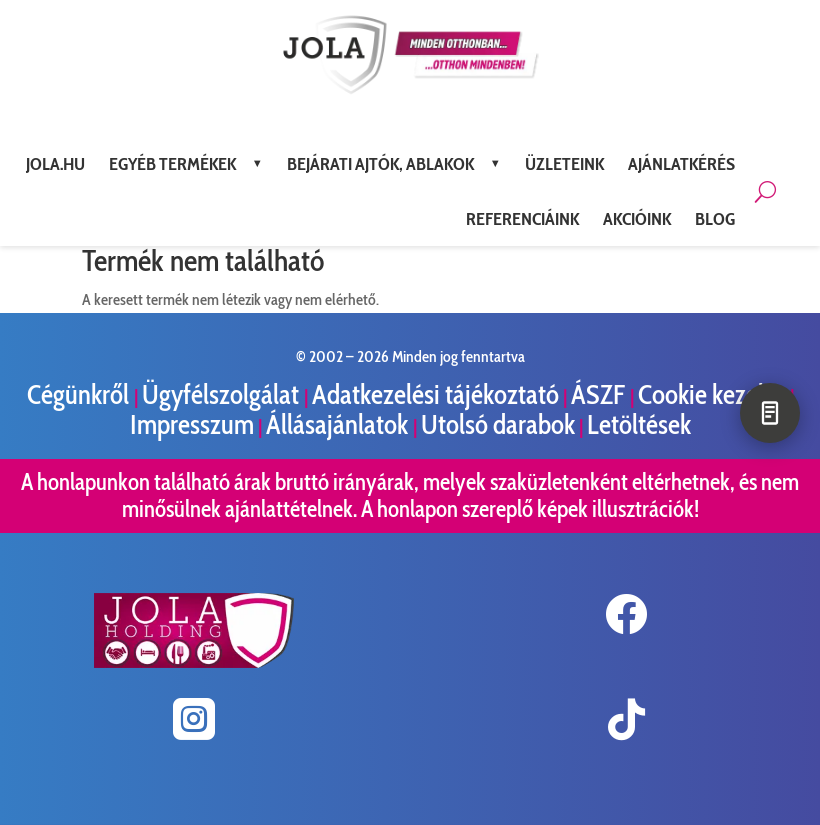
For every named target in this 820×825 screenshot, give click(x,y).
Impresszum (192, 424)
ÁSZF (600, 394)
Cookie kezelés (712, 394)
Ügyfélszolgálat (223, 394)
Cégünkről (80, 394)
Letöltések (639, 424)
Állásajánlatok (339, 424)
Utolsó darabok (498, 424)
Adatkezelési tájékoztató (435, 394)
